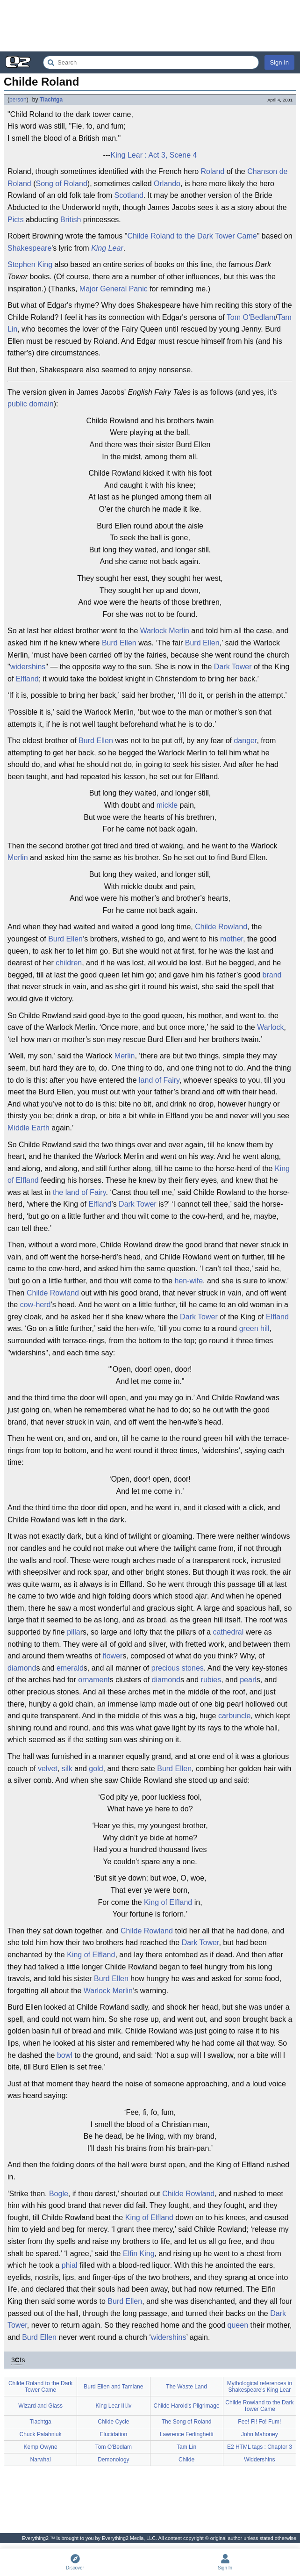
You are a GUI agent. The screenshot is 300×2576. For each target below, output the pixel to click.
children (69, 963)
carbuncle (234, 1716)
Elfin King (139, 2254)
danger (245, 741)
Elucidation (114, 2434)
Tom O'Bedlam (251, 317)
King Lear (107, 248)
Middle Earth (28, 1128)
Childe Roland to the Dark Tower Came (192, 236)
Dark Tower (233, 667)
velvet (47, 1769)
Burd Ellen (119, 643)
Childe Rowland (221, 927)
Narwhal (40, 2459)
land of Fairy (159, 1080)
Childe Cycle (113, 2421)
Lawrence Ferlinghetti (187, 2434)
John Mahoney (259, 2434)
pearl (248, 1680)
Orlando (167, 184)
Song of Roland (61, 184)
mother (231, 939)
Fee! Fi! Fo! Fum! (259, 2421)
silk (67, 1769)
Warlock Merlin (108, 1991)
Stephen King (29, 264)
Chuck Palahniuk (41, 2434)
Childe (37, 1293)
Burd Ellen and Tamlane (113, 2386)
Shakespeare (29, 248)
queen (238, 2325)
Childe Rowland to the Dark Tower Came (259, 2405)
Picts (15, 220)
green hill (254, 1328)
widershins (28, 667)
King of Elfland (168, 1902)
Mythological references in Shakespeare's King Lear (259, 2386)
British (70, 220)
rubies (211, 1680)
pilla (73, 1632)
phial (70, 2265)
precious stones (177, 1668)
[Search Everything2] (151, 62)
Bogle (58, 2194)
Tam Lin (186, 2447)
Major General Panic (113, 289)
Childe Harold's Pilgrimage (187, 2405)
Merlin (179, 631)
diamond (21, 1668)
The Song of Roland (187, 2421)
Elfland (27, 679)
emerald (70, 1668)
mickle (167, 805)
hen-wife (189, 1281)
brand (272, 975)
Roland (213, 171)
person (18, 99)
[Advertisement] (150, 25)
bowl (64, 2055)
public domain (30, 404)
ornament (94, 1680)
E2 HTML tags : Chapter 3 (259, 2447)
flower (113, 1656)
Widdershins (259, 2459)
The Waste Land (186, 2386)
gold (96, 1769)
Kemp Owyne (40, 2447)
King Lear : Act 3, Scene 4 (153, 155)
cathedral (228, 1632)
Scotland (128, 195)
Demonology (113, 2459)
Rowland (64, 1293)
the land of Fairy (79, 1192)
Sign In (279, 62)
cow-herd (35, 1305)
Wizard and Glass (40, 2405)
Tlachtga (51, 99)
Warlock (153, 631)
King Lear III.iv (114, 2405)
